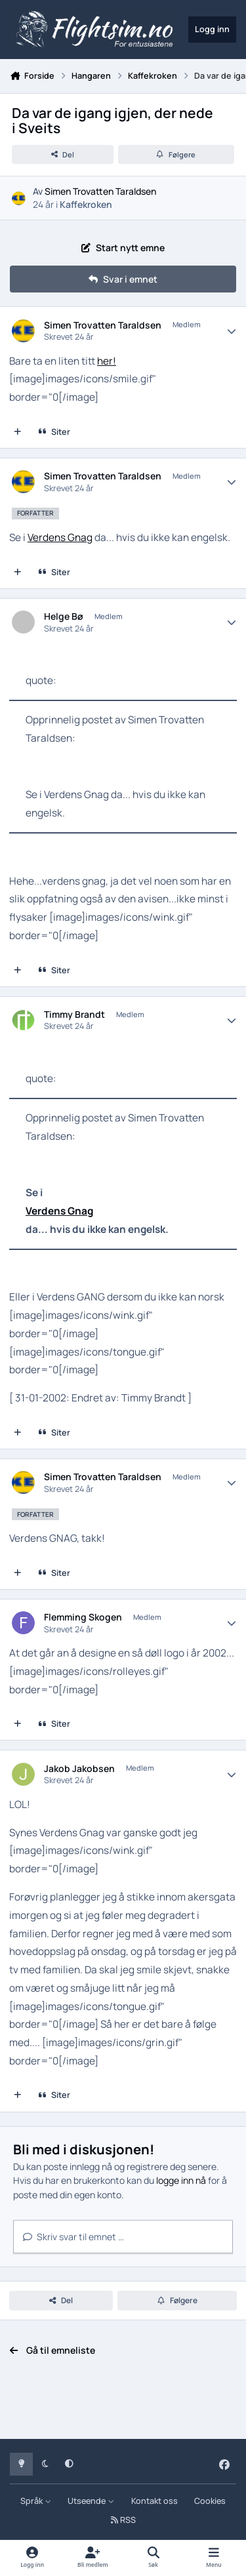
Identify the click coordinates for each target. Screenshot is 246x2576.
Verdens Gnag (60, 537)
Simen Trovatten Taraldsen (100, 191)
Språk (35, 2500)
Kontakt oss (154, 2500)
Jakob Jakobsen (79, 1769)
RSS (123, 2520)
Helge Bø (63, 616)
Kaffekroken (86, 204)
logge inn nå (181, 2180)
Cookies (210, 2500)
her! (106, 361)
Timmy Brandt (74, 1014)
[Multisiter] (17, 432)
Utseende (91, 2500)
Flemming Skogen (83, 1617)
